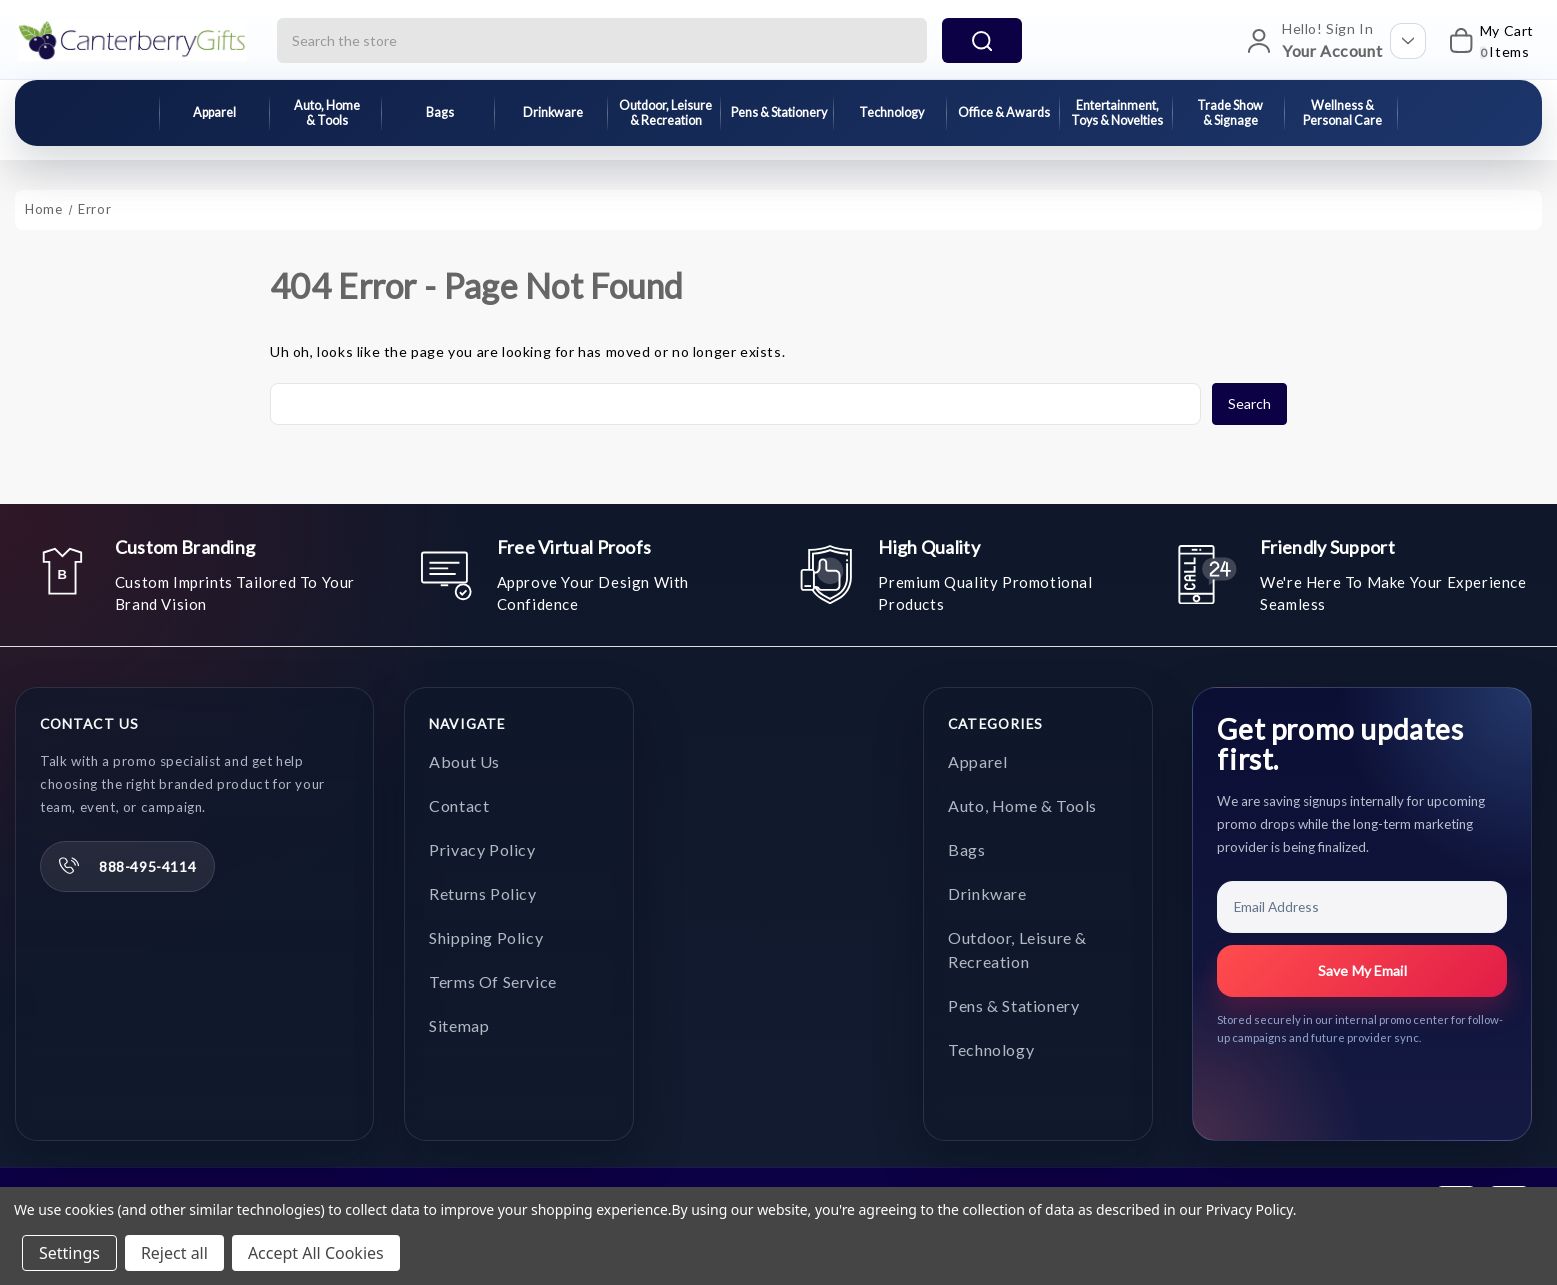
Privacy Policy (482, 849)
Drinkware (553, 112)
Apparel (214, 112)
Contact (459, 805)
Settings (69, 1253)
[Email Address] (1362, 907)
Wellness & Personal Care (1342, 113)
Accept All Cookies (316, 1253)
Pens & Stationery (779, 112)
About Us (464, 761)
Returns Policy (482, 893)
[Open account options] (1408, 41)
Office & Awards (1004, 112)
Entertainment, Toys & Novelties (1117, 113)
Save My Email (1362, 970)
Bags (440, 112)
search (982, 41)
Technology (891, 112)
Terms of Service (493, 981)
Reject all (174, 1253)
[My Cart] (1484, 41)
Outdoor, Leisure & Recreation (665, 113)
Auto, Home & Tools (327, 113)
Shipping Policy (486, 937)
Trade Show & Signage (1230, 113)
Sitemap (459, 1025)
